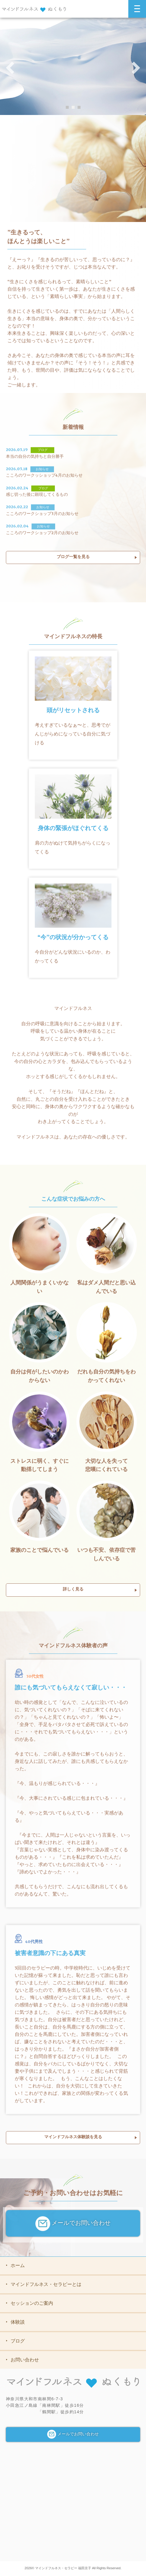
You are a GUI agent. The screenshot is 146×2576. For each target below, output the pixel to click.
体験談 (15, 2322)
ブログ (15, 2340)
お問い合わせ (22, 2359)
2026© (29, 2568)
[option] (73, 66)
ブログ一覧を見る (73, 559)
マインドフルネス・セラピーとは (43, 2284)
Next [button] (136, 68)
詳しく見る (73, 1591)
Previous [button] (10, 68)
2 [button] (73, 107)
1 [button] (67, 107)
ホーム (15, 2265)
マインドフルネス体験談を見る (73, 2139)
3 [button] (79, 107)
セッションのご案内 (29, 2303)
